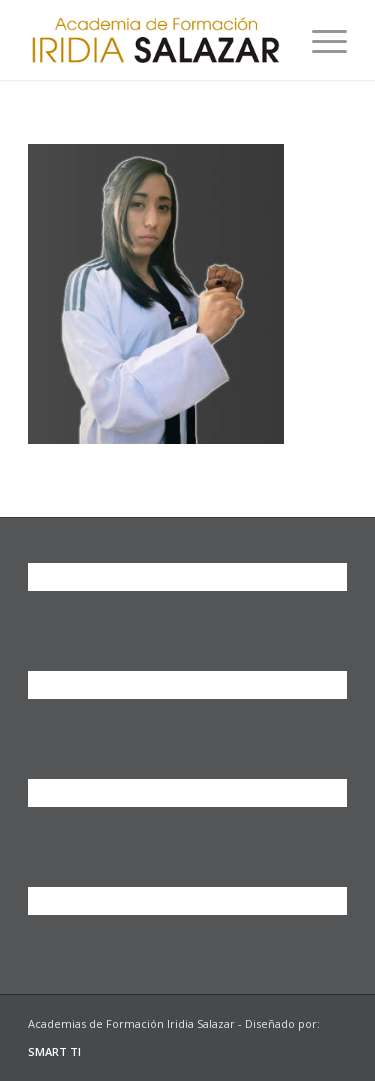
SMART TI (54, 1051)
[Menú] (319, 40)
